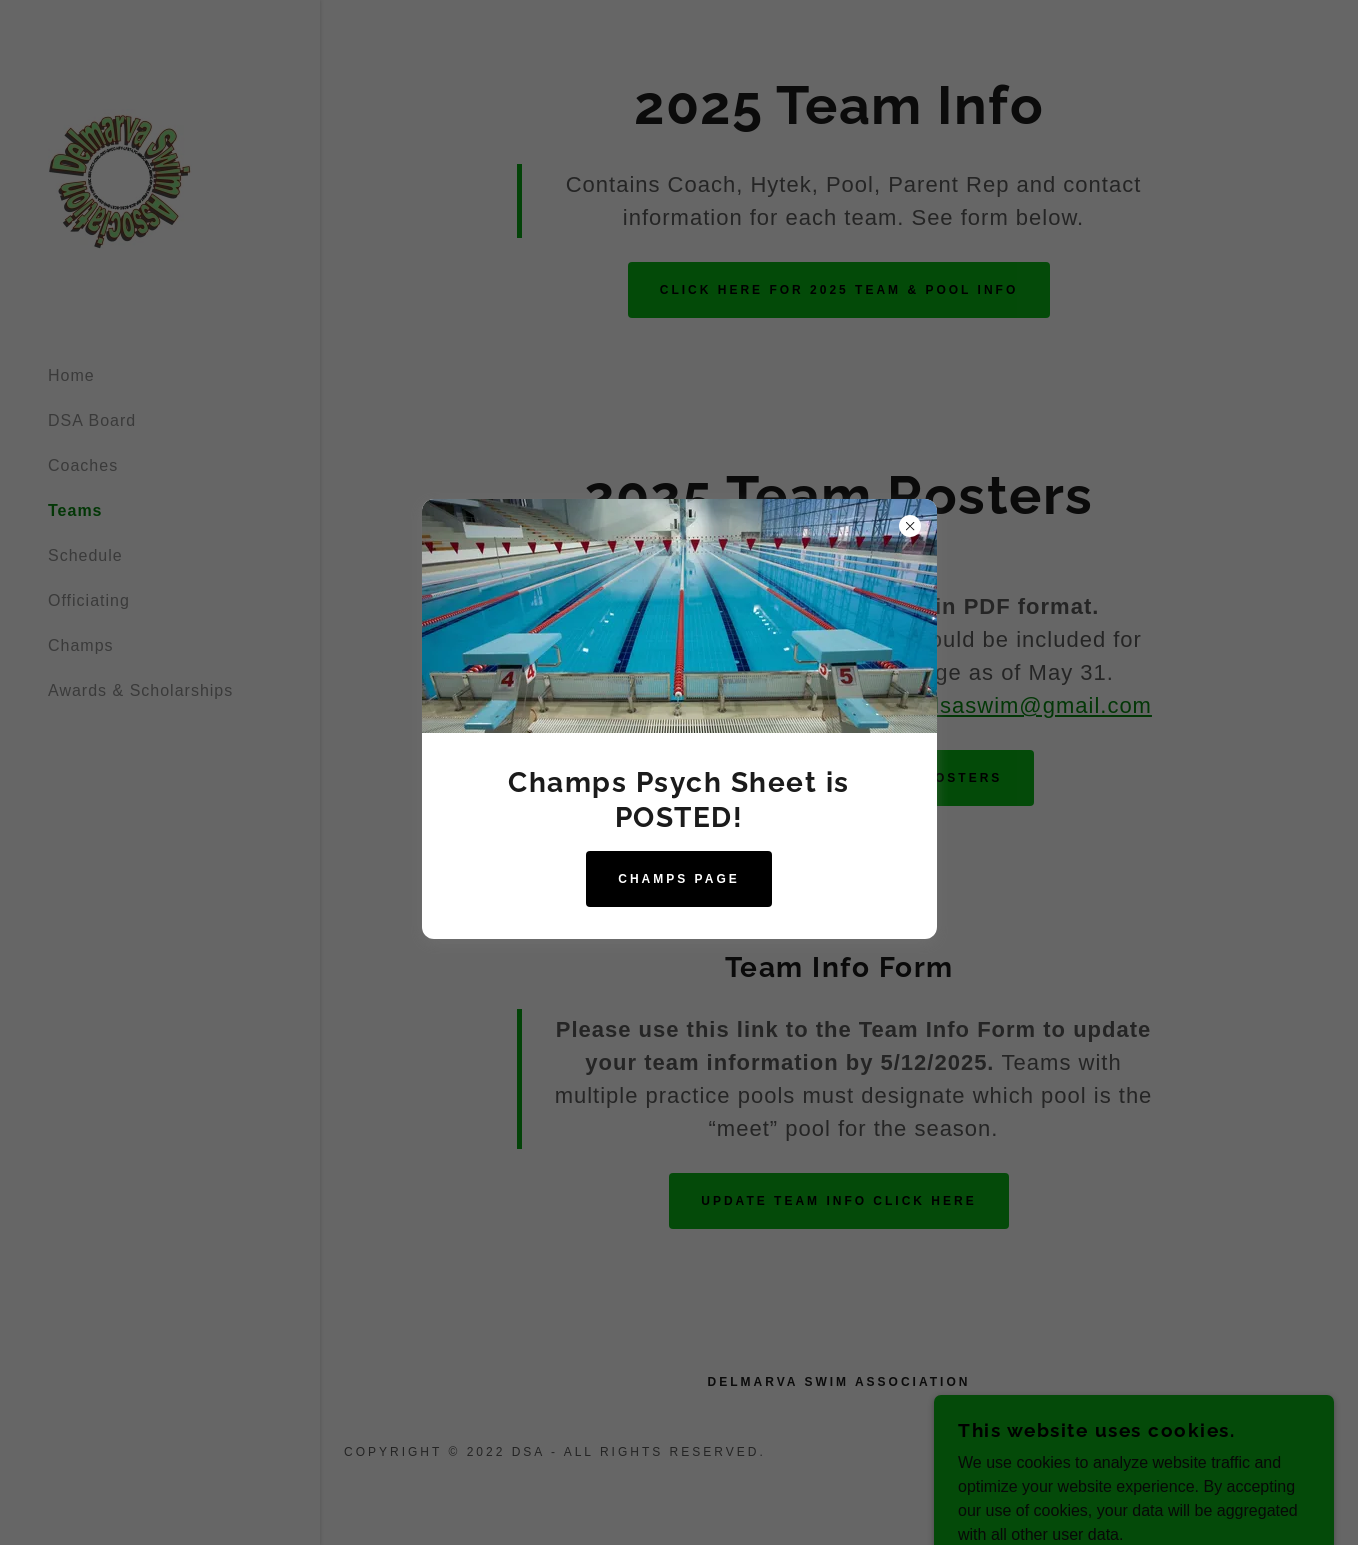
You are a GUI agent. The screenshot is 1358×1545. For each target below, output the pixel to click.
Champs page (678, 879)
